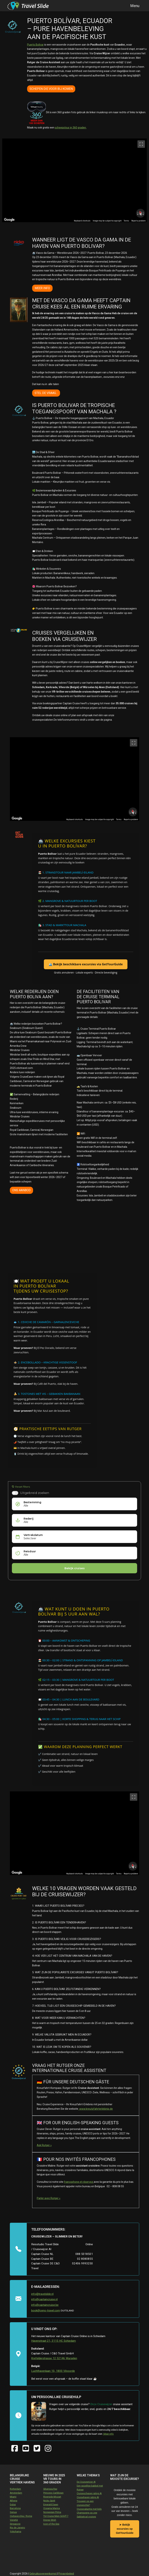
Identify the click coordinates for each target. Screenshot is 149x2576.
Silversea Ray (50, 2489)
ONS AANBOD (21, 1190)
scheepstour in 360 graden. (71, 127)
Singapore (15, 2524)
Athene (13, 2500)
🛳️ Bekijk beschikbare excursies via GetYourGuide (86, 964)
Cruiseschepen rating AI (89, 2493)
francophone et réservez (79, 2181)
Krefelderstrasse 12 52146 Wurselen (54, 2358)
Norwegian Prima (52, 2512)
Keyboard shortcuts (82, 221)
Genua (13, 2512)
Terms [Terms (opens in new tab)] (126, 221)
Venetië (14, 2520)
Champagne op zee (87, 2512)
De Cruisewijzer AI (86, 2482)
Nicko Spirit (49, 2500)
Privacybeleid (66, 2573)
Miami (13, 2496)
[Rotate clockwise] (143, 213)
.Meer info (108, 2433)
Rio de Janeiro (17, 2527)
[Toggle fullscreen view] (141, 144)
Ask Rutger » (44, 2145)
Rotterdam (15, 2489)
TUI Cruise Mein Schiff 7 (55, 2516)
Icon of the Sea (51, 2524)
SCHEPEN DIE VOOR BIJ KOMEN (51, 89)
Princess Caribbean (53, 2493)
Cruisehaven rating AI (88, 2497)
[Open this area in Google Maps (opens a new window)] (9, 219)
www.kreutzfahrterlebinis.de (95, 2108)
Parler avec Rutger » (48, 2198)
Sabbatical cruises (86, 2516)
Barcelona (15, 2508)
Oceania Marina (51, 2508)
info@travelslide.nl (42, 2294)
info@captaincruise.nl (44, 2299)
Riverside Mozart (52, 2496)
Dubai (13, 2504)
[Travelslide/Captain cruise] (28, 5)
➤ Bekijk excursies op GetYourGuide (124, 2529)
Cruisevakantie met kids (89, 2509)
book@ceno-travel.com (45, 2310)
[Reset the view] (140, 213)
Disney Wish (49, 2520)
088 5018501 (84, 2254)
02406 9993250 (82, 2263)
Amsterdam (16, 2493)
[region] (74, 180)
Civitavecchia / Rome (21, 2516)
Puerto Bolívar (35, 44)
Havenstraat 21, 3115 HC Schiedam (53, 2340)
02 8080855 (85, 2258)
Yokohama (15, 2531)
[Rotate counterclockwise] (137, 213)
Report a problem (138, 221)
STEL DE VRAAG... (46, 393)
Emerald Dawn (50, 2504)
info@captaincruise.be (45, 2305)
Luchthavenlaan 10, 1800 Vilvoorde (53, 2371)
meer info (42, 288)
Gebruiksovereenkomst (43, 2573)
